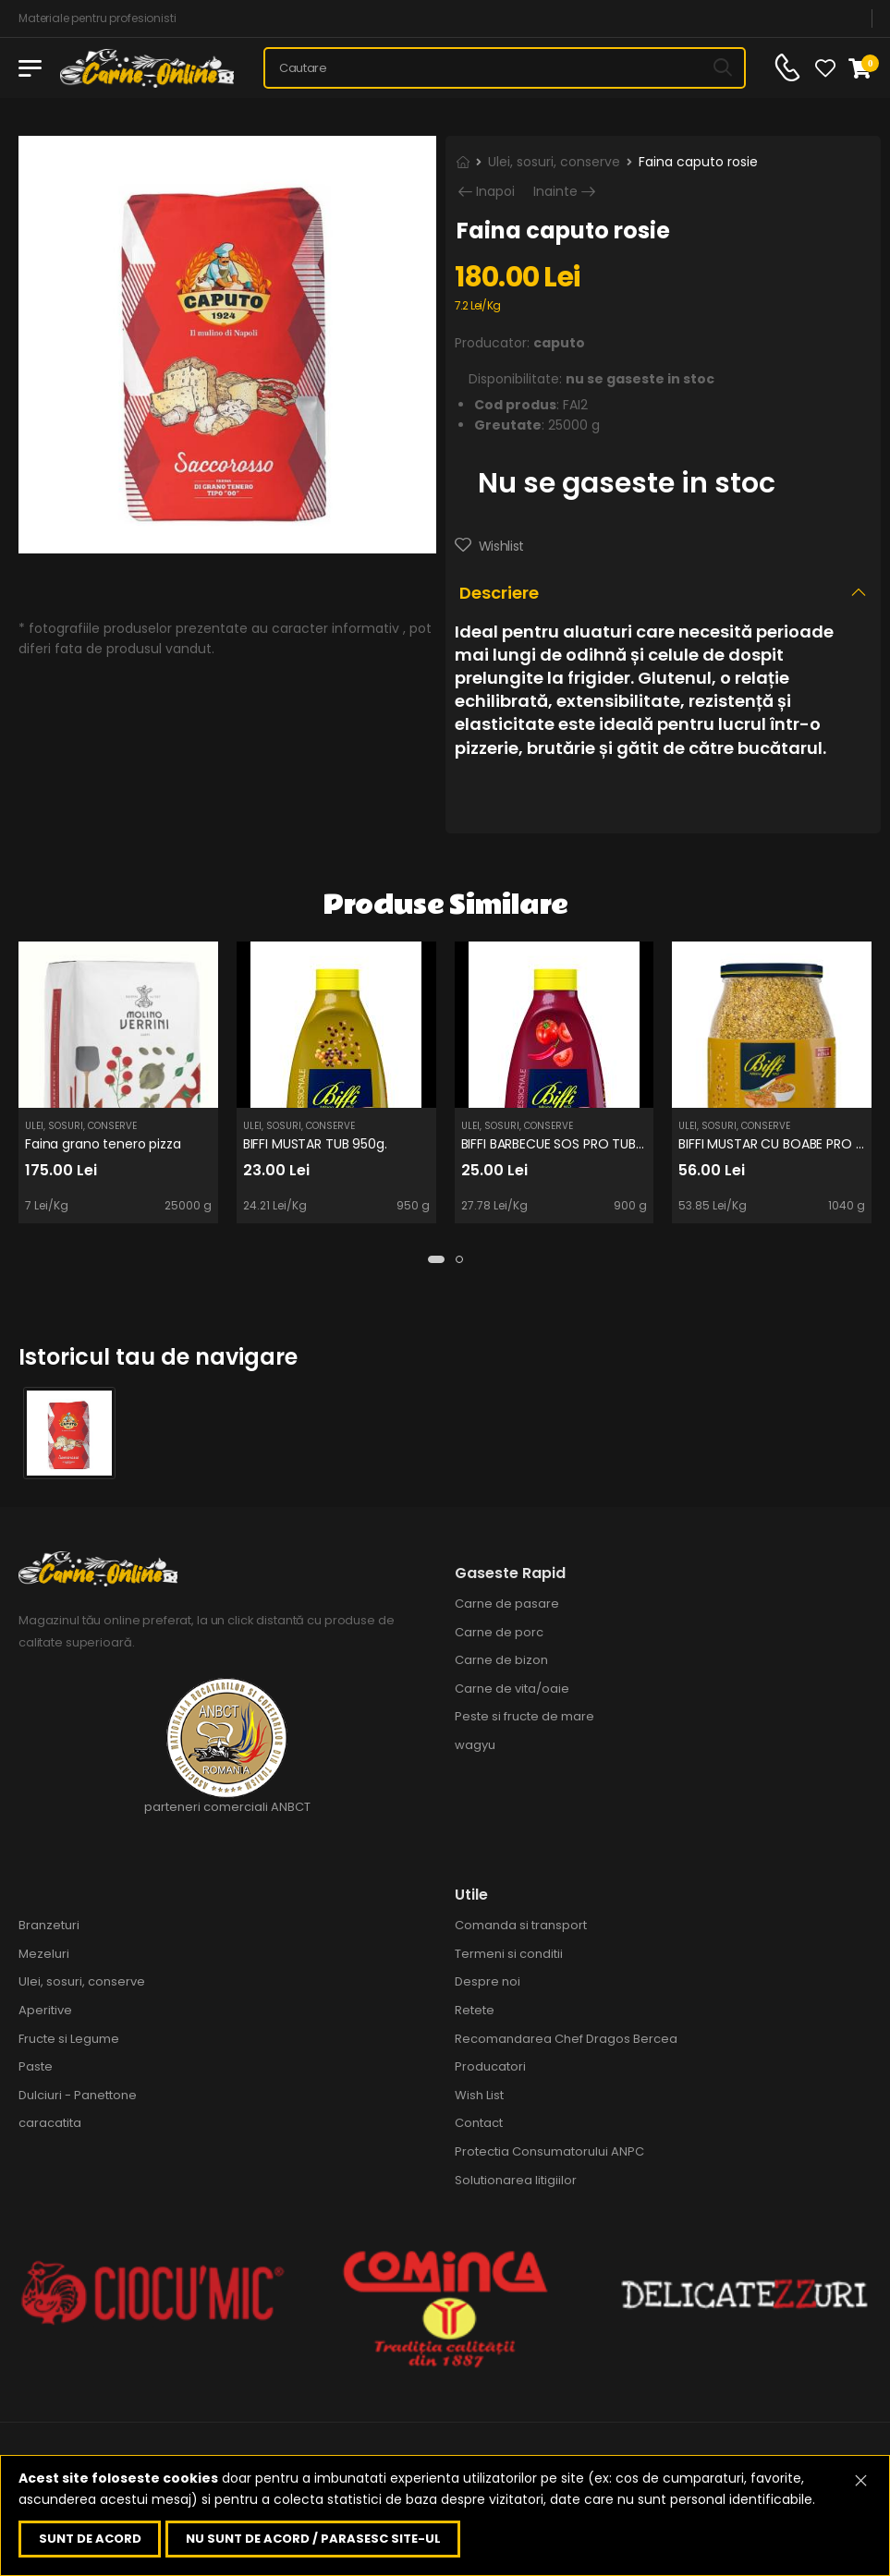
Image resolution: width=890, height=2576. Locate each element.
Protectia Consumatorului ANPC (549, 2151)
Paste (35, 2066)
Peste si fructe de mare (524, 1716)
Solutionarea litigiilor (516, 2180)
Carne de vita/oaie (512, 1688)
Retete (474, 2010)
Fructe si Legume (68, 2038)
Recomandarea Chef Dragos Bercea (566, 2038)
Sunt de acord (90, 2538)
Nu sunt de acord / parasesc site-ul (313, 2538)
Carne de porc (499, 1632)
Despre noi (487, 1981)
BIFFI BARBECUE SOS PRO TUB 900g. (568, 1144)
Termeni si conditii (509, 1953)
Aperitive (45, 2010)
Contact (479, 2123)
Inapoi (495, 191)
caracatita (49, 2123)
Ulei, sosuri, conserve (554, 161)
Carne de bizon (501, 1660)
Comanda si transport (521, 1925)
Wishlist (499, 546)
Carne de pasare (507, 1603)
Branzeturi (48, 1925)
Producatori (490, 2066)
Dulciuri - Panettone (77, 2095)
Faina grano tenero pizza (103, 1144)
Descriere (499, 592)
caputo (559, 343)
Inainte (555, 191)
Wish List (479, 2095)
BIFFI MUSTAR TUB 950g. (315, 1144)
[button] (436, 1259)
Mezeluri (43, 1953)
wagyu (475, 1745)
